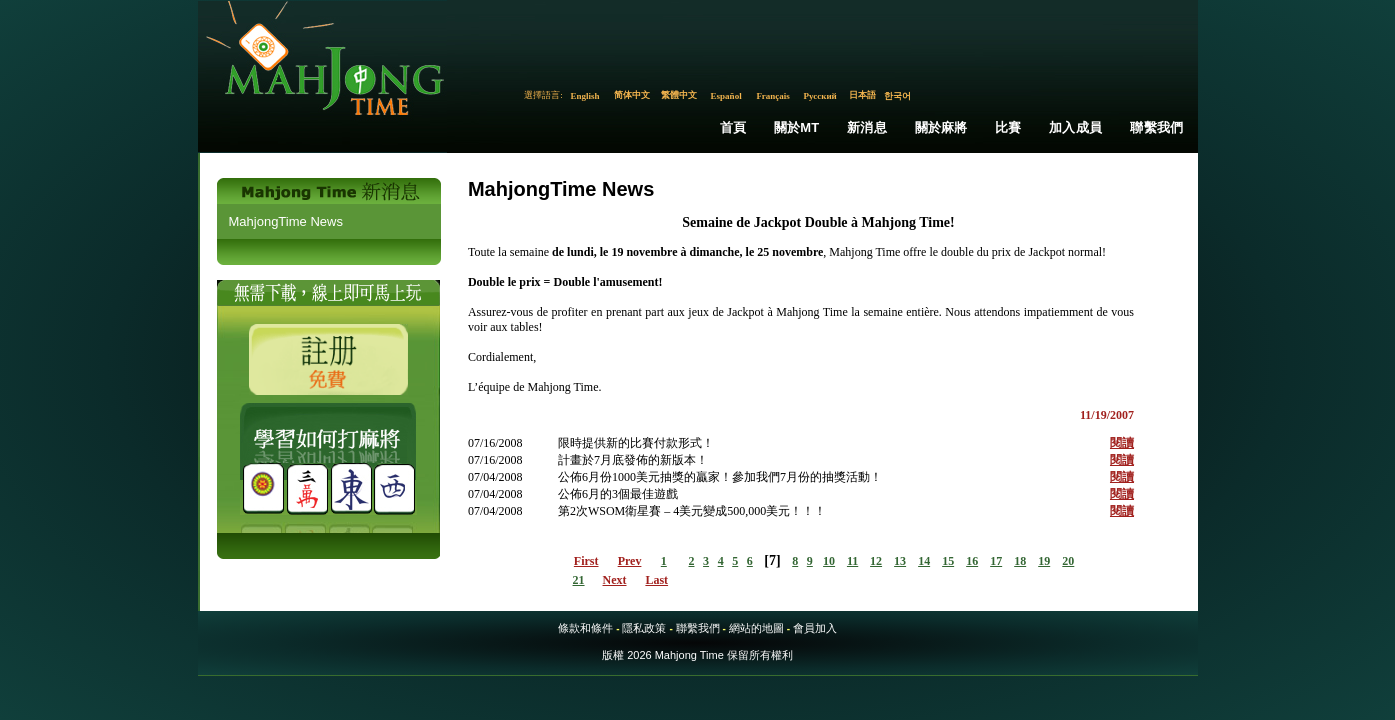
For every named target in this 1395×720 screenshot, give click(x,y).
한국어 (897, 96)
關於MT (797, 127)
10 (829, 561)
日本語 (862, 95)
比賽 (1008, 127)
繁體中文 (679, 95)
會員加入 (815, 628)
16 (972, 561)
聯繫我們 (1156, 127)
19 (1044, 561)
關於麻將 (941, 127)
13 (900, 561)
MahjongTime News (286, 221)
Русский (819, 96)
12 (876, 561)
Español (726, 96)
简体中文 (632, 95)
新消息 (867, 127)
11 (852, 561)
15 (948, 561)
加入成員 (1075, 127)
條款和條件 (585, 628)
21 (579, 580)
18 (1020, 561)
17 (996, 561)
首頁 (733, 127)
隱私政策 (644, 628)
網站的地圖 (756, 628)
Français (773, 96)
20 (1068, 561)
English (585, 96)
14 (924, 561)
